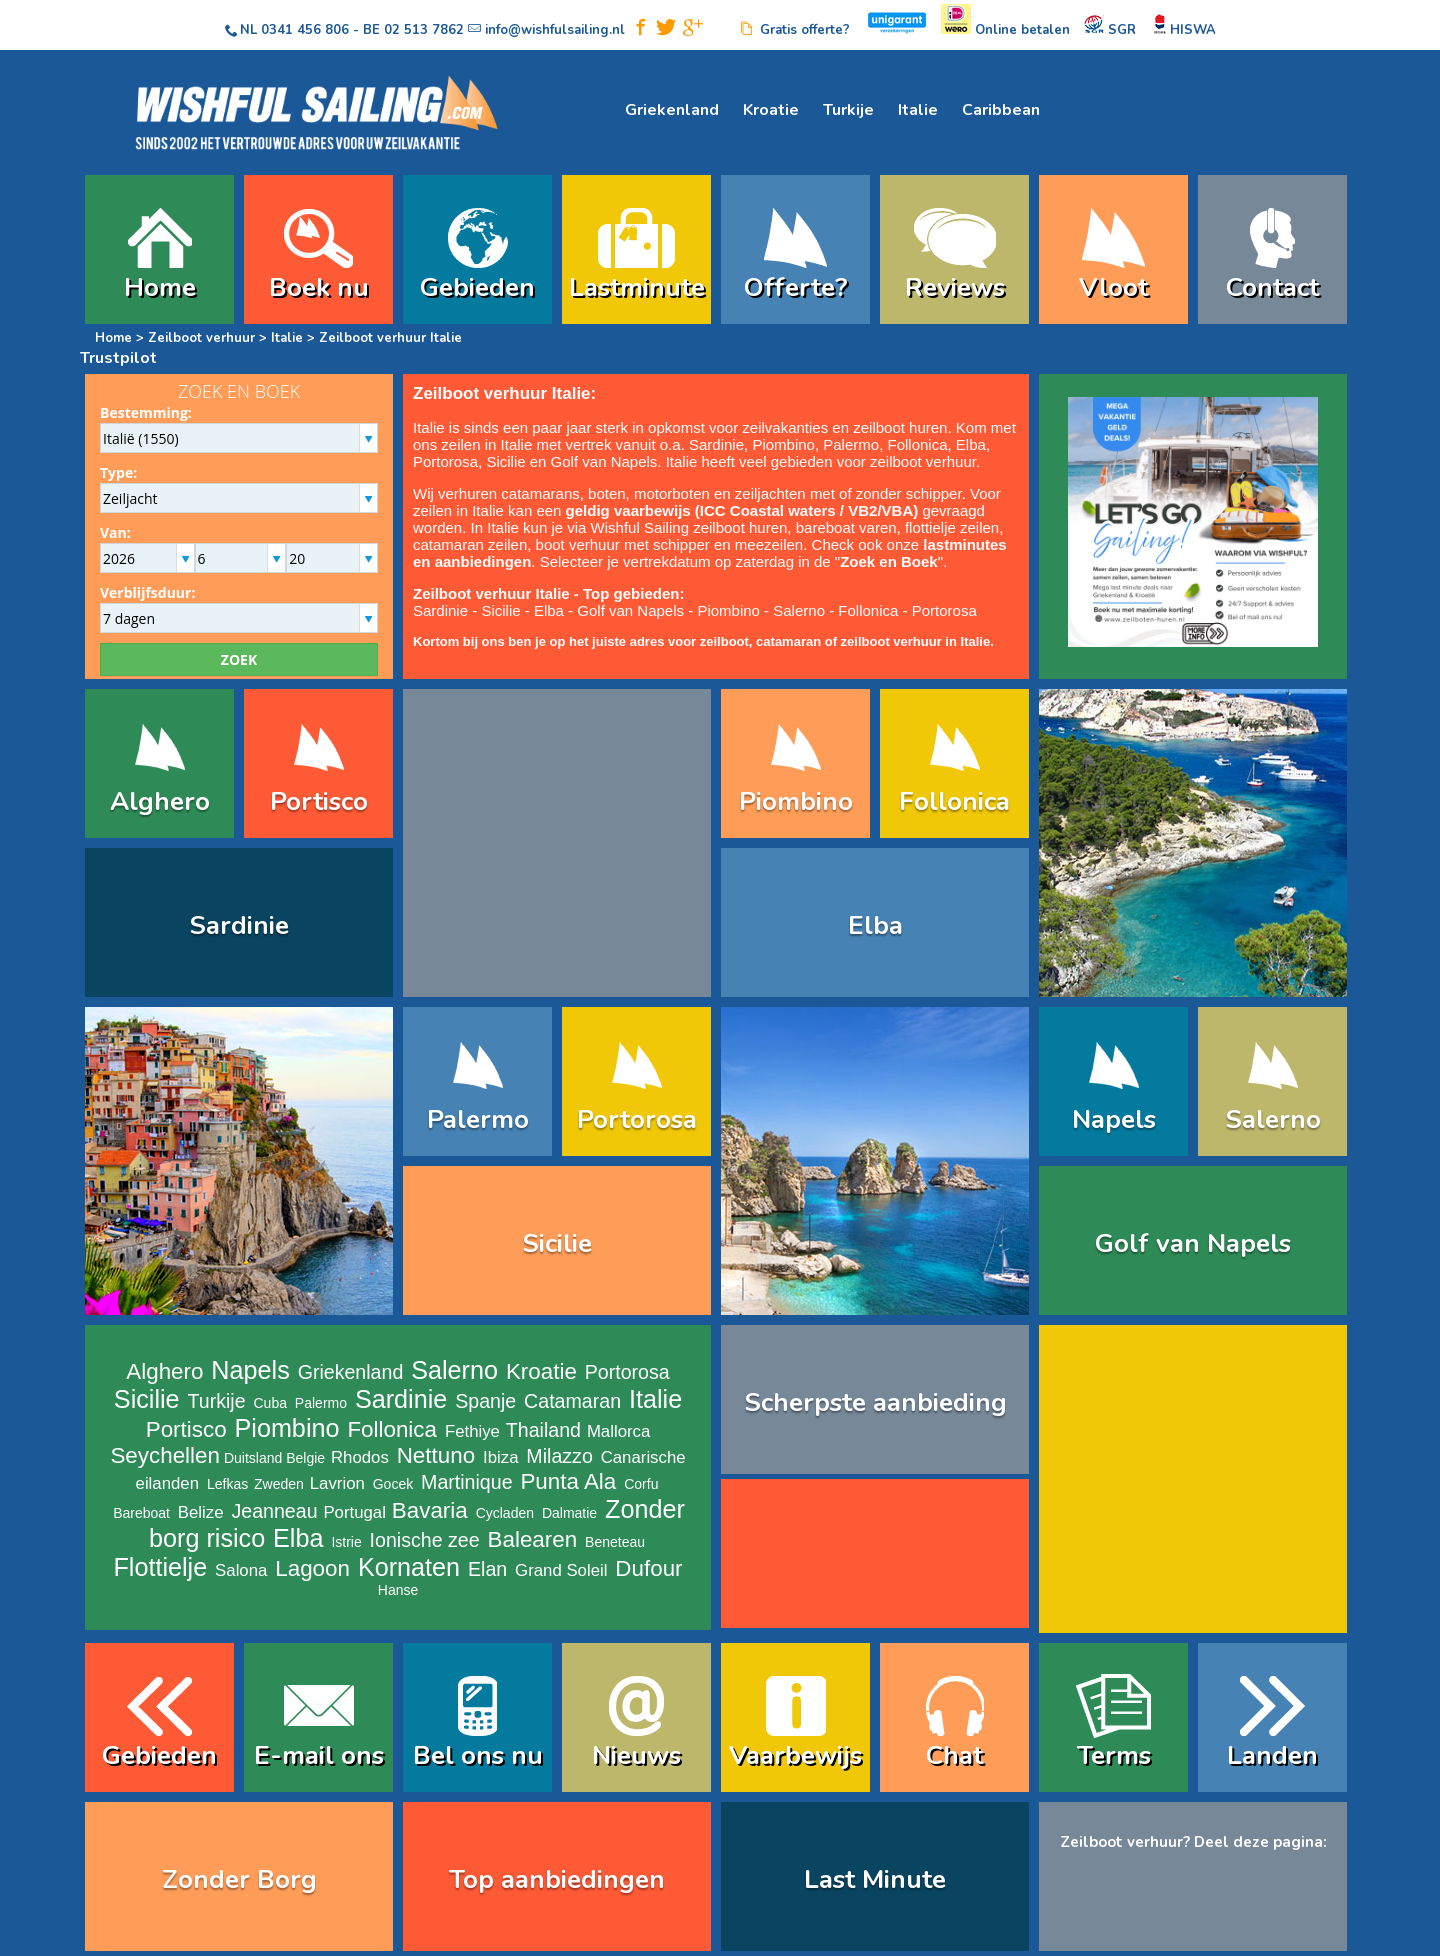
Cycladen (505, 1513)
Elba (971, 444)
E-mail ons (319, 1755)
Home (160, 287)
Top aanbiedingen (557, 1879)
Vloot (1113, 287)
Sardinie (716, 444)
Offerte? (796, 287)
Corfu (641, 1484)
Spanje (485, 1401)
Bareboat (141, 1513)
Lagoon (312, 1568)
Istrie (346, 1542)
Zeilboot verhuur (201, 338)
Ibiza (500, 1457)
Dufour (648, 1568)
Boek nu (319, 287)
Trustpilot (118, 358)
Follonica (917, 444)
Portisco (319, 801)
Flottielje (160, 1567)
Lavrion (337, 1483)
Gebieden (477, 287)
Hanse (398, 1590)
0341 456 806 (305, 30)
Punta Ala (568, 1481)
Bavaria (430, 1510)
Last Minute (875, 1879)
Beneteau (615, 1542)
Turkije (848, 110)
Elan (487, 1569)
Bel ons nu (478, 1755)
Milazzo (559, 1456)
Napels (1114, 1119)
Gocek (393, 1484)
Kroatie (771, 110)
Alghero (160, 801)
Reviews (955, 287)
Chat (954, 1755)
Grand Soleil (561, 1570)
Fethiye (472, 1431)
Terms (1114, 1755)
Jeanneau (274, 1511)
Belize (201, 1512)
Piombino (783, 444)
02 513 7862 (424, 30)
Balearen (533, 1539)
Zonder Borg (239, 1879)
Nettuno (436, 1455)
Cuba (270, 1403)
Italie (918, 110)
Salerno (799, 610)
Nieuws (636, 1755)
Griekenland (672, 110)
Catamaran (572, 1401)
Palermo (851, 444)
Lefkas (227, 1484)
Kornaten (409, 1567)
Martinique (466, 1482)
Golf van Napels (604, 461)
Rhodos (360, 1457)
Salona (241, 1570)
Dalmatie (569, 1513)
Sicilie (505, 461)
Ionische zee (425, 1540)
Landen (1272, 1755)
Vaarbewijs (795, 1755)
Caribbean (1001, 110)
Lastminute (637, 287)
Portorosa (445, 461)
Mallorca (618, 1431)
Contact (1272, 287)
